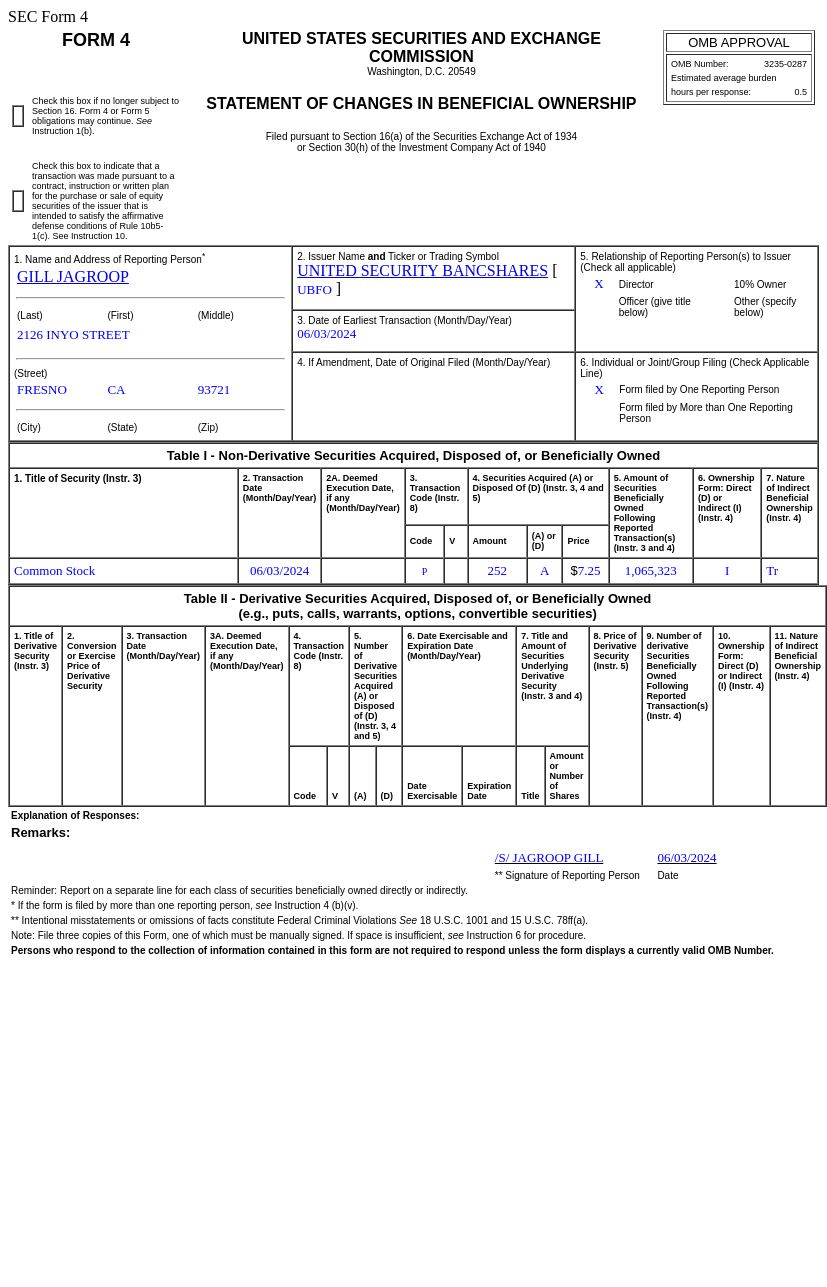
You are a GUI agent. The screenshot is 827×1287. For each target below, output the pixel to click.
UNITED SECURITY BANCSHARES (422, 270)
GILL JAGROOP (73, 276)
